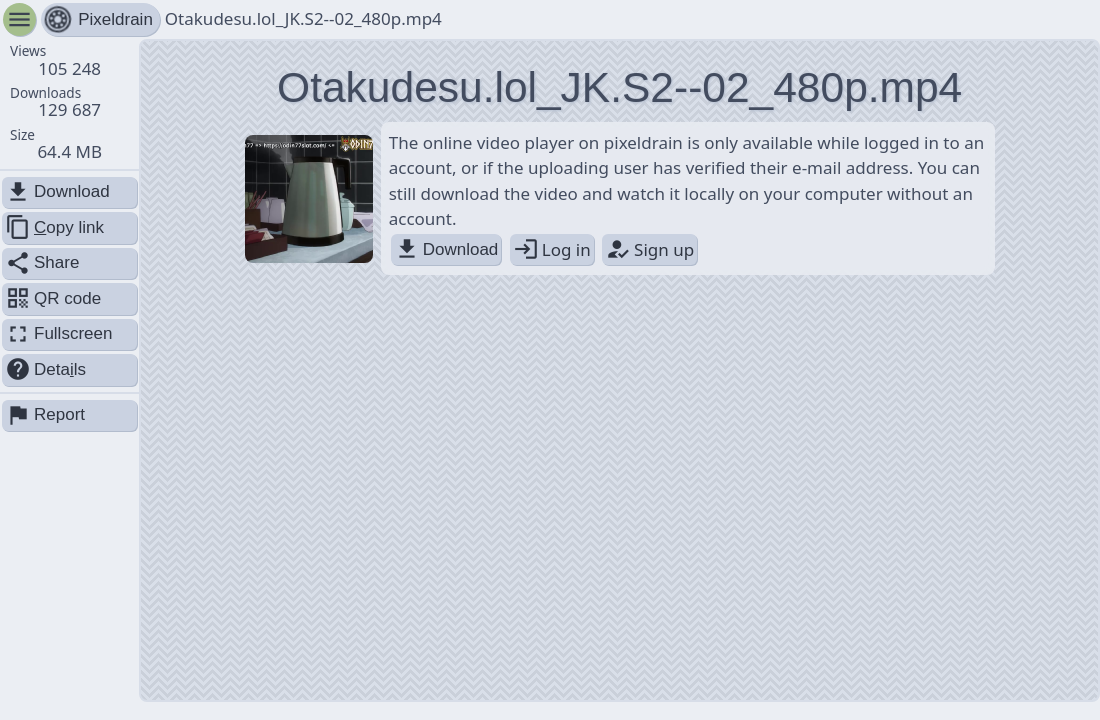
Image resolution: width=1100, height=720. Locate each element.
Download (446, 249)
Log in (552, 249)
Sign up (649, 249)
